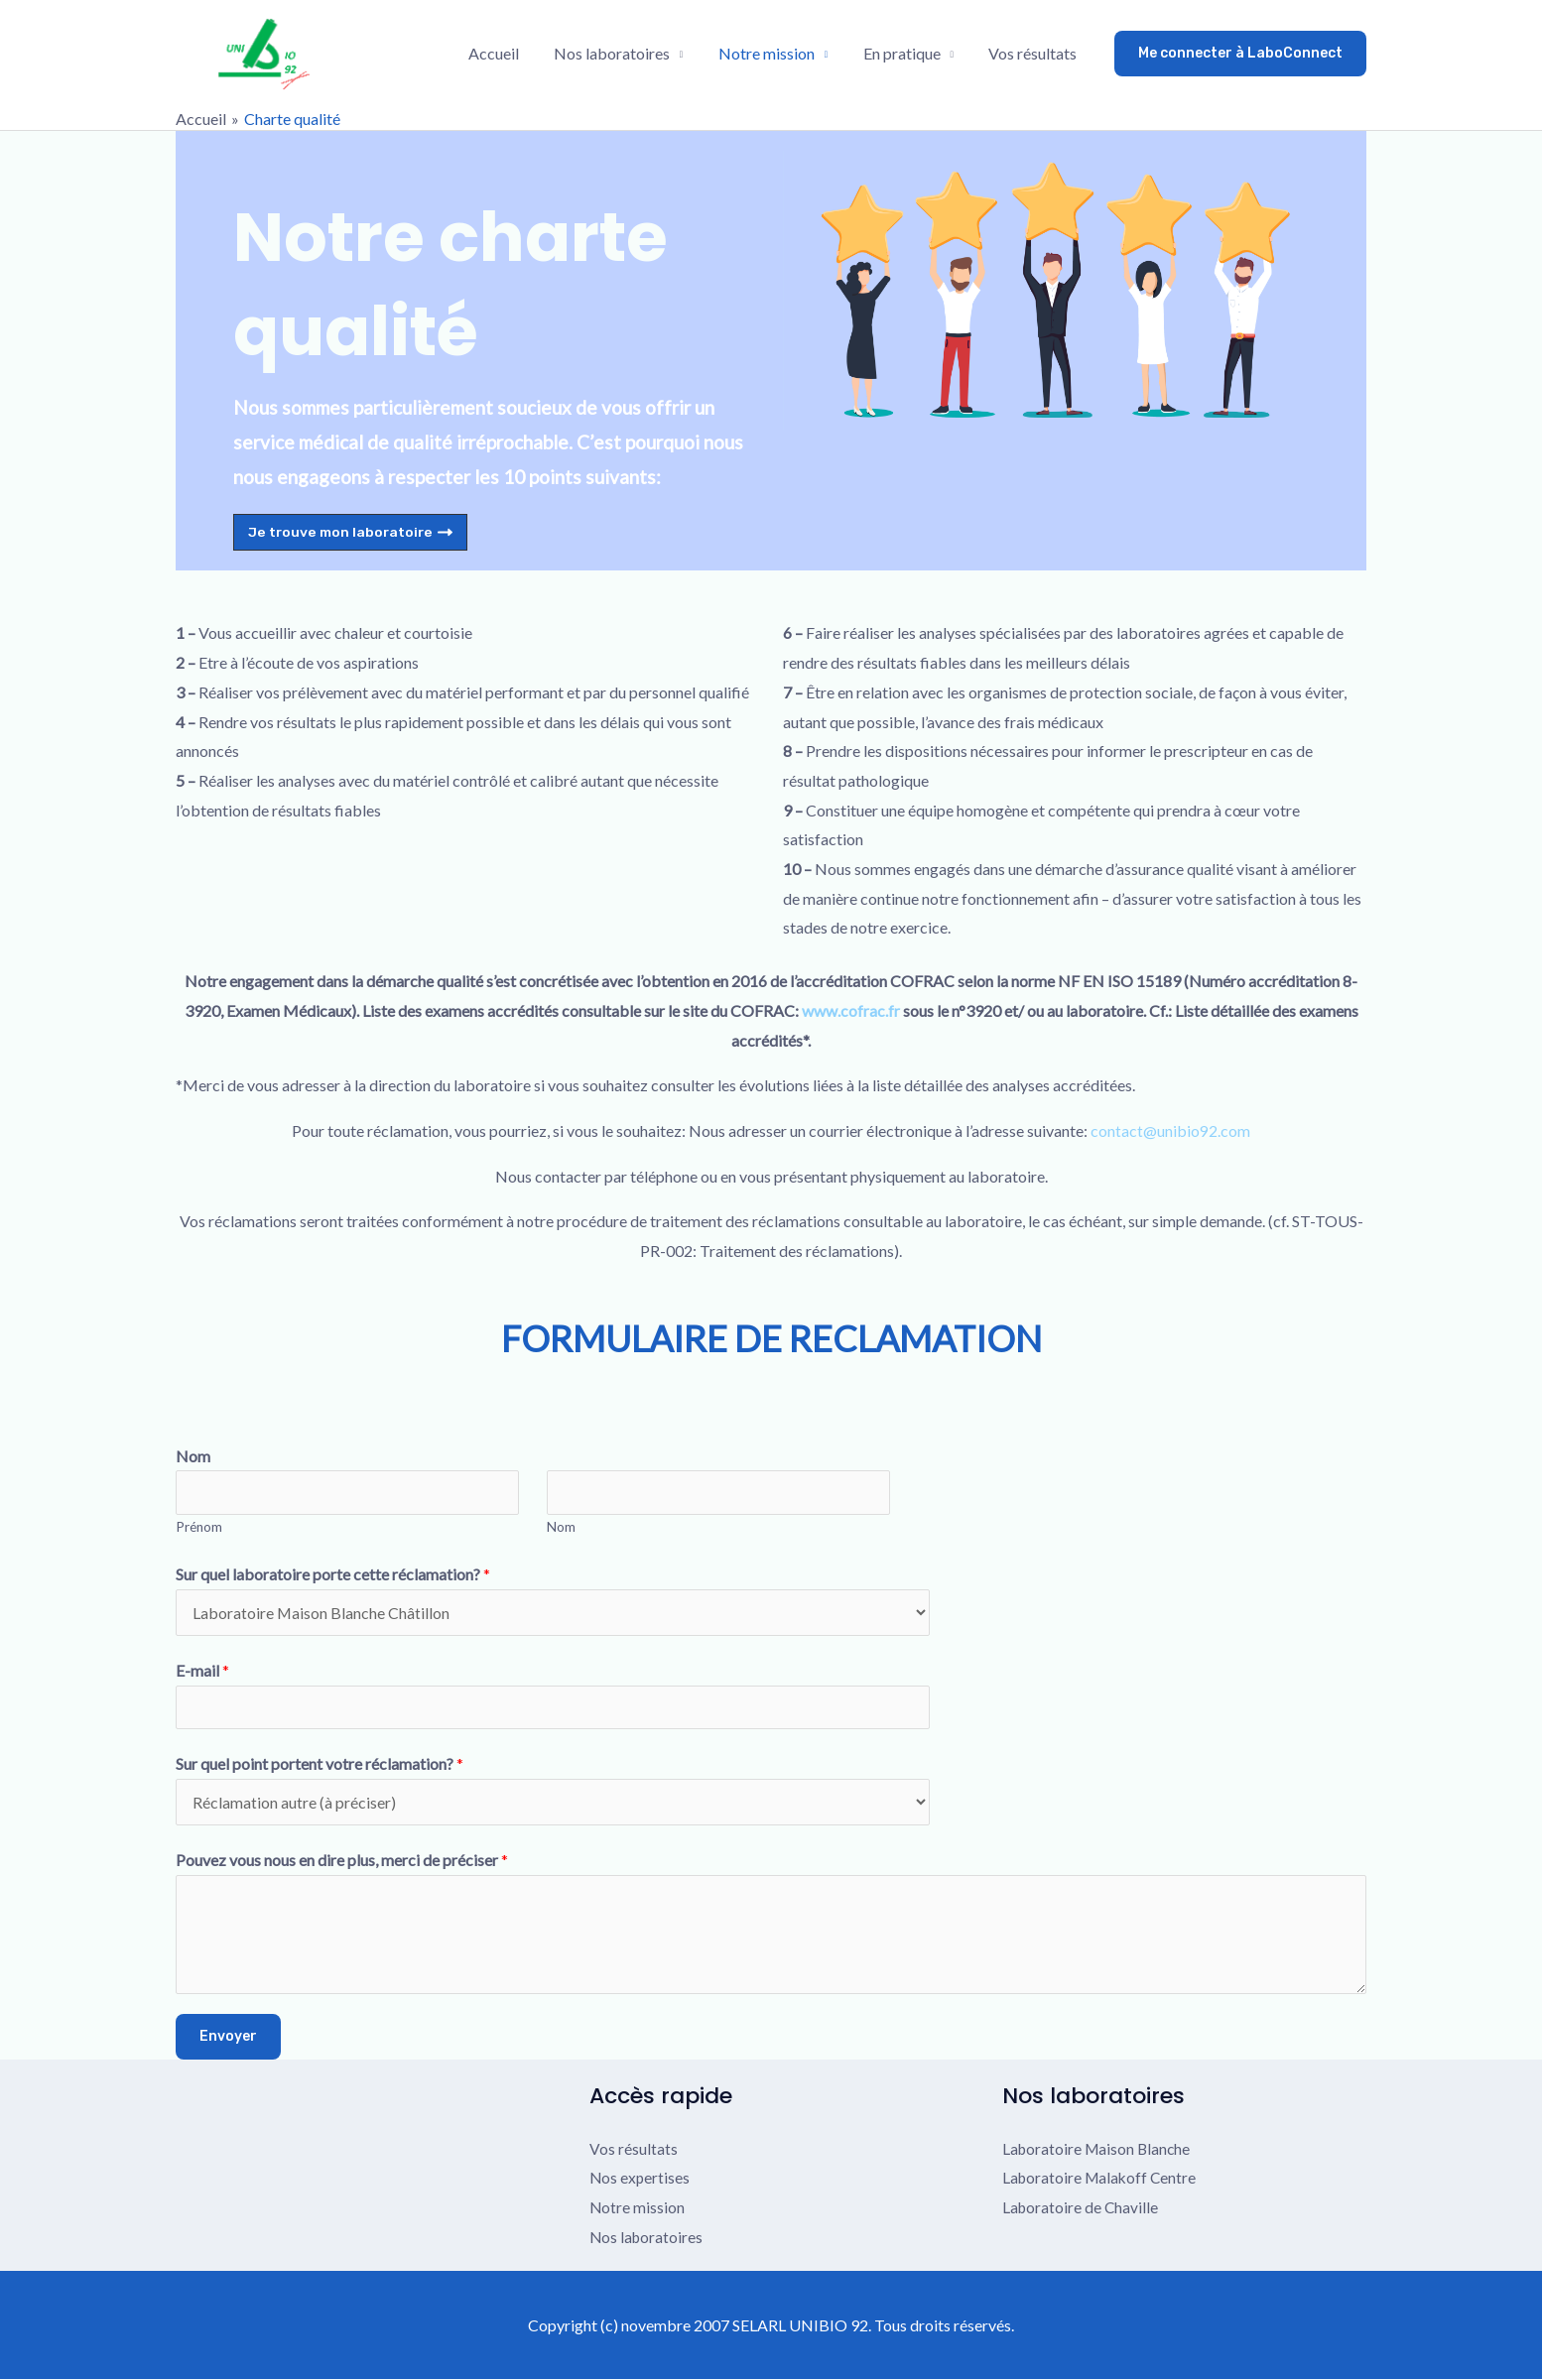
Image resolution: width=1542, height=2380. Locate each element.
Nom (193, 1455)
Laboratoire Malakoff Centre (1102, 2178)
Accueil (507, 53)
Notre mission (774, 53)
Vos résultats (1034, 53)
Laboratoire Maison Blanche (1099, 2148)
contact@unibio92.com (1170, 1130)
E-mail (202, 1670)
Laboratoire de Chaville (1081, 2207)
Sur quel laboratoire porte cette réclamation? (333, 1575)
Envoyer (228, 2036)
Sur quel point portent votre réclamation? (319, 1764)
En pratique (906, 53)
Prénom (199, 1527)
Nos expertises (640, 2178)
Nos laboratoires (623, 53)
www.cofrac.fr (851, 1010)
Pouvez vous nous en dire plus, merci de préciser (342, 1860)
